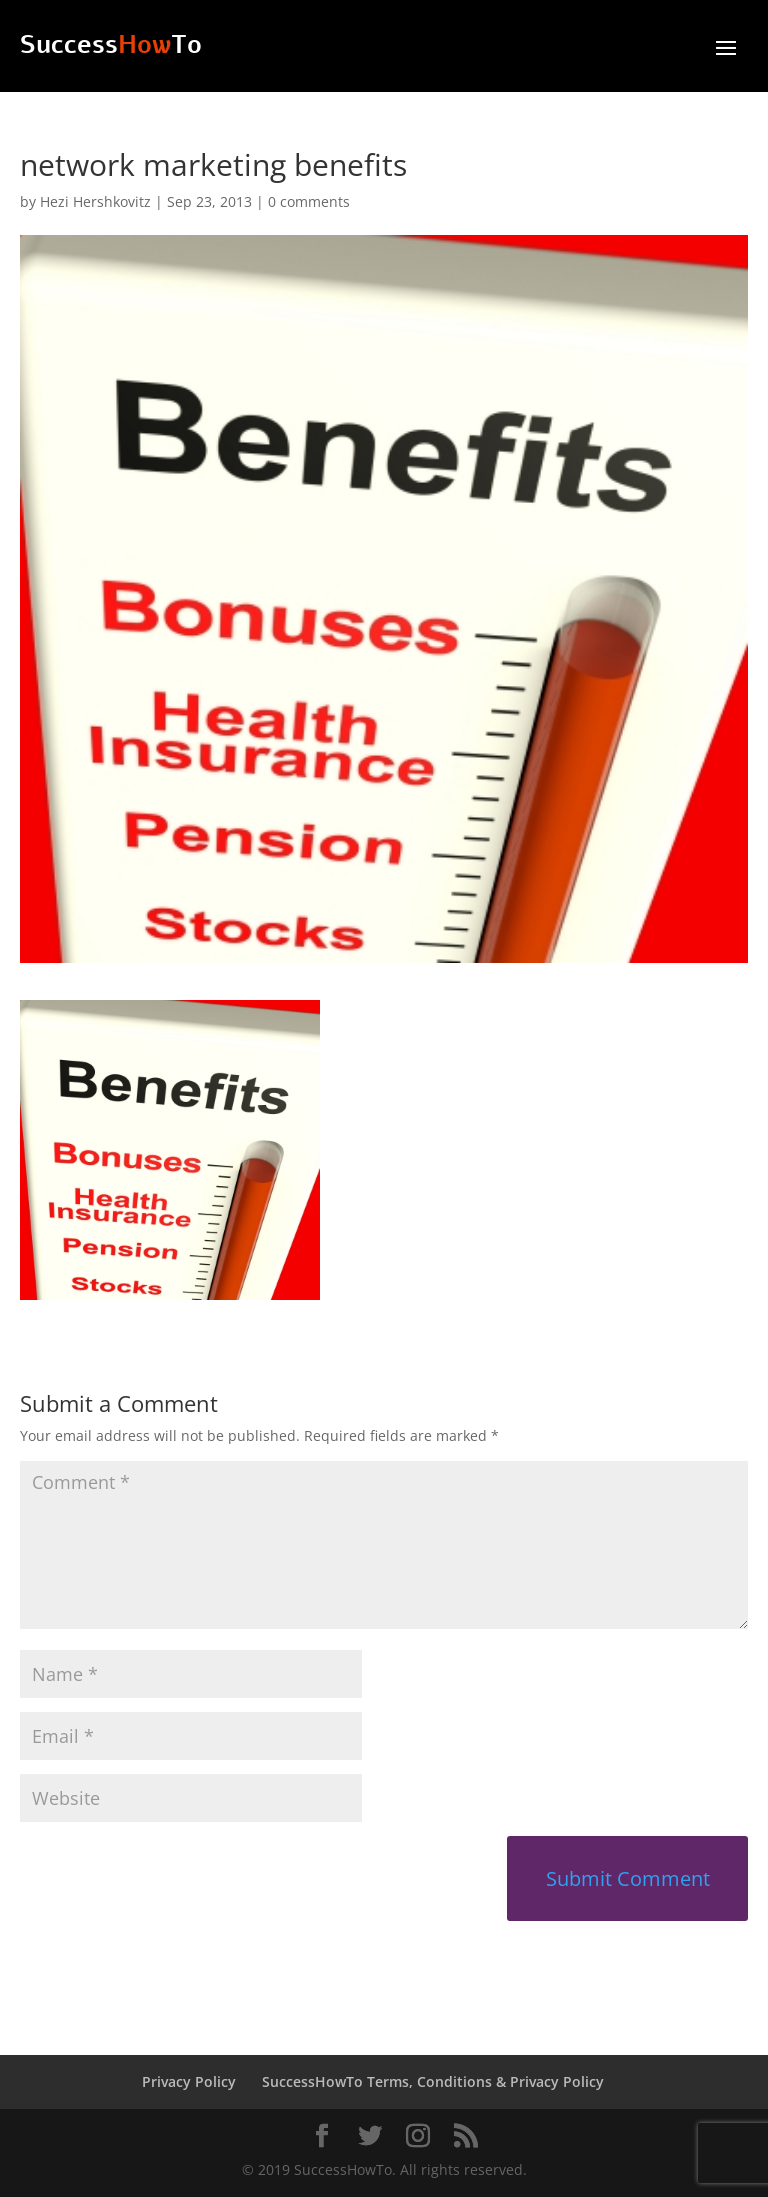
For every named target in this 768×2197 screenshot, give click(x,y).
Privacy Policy (189, 2081)
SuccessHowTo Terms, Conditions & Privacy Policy (433, 2081)
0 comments (309, 201)
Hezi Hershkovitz (95, 201)
